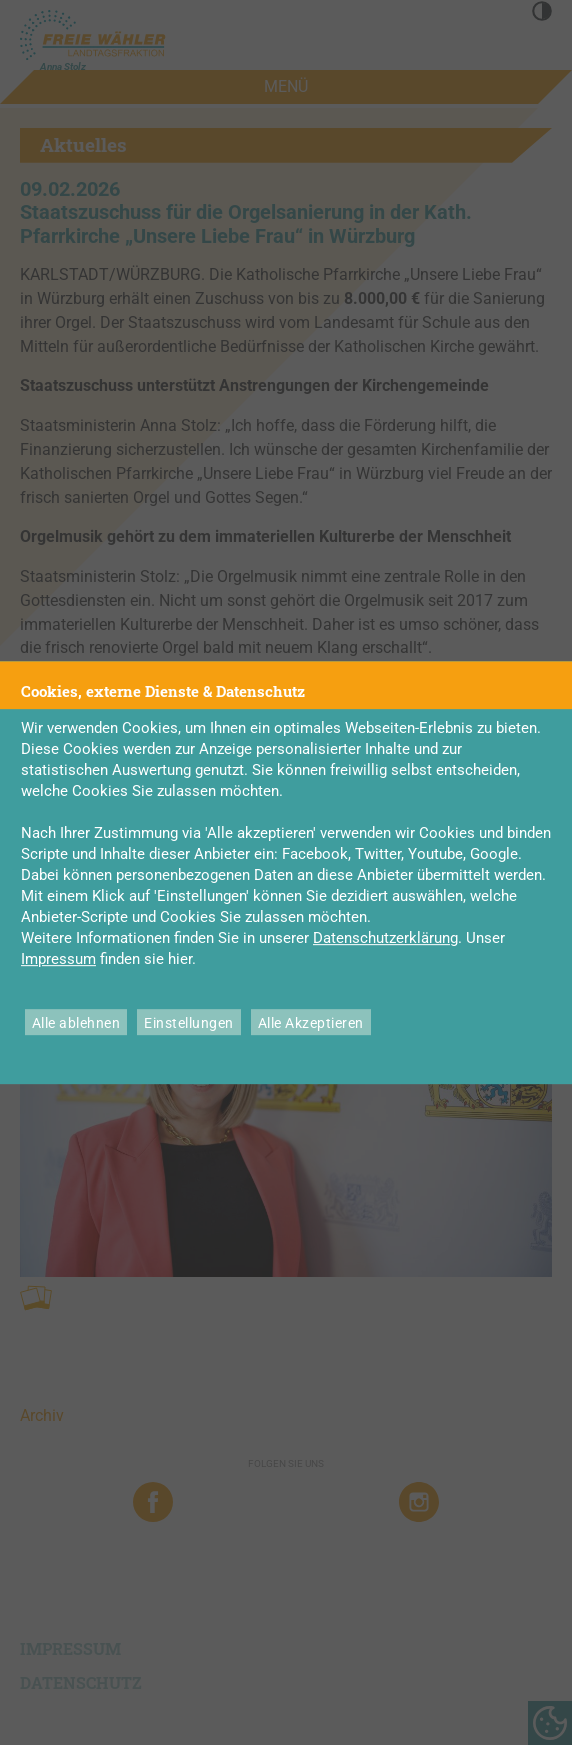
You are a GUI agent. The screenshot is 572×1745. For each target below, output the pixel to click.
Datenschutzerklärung (385, 938)
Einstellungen (189, 1023)
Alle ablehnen (76, 1023)
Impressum (58, 959)
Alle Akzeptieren (311, 1023)
